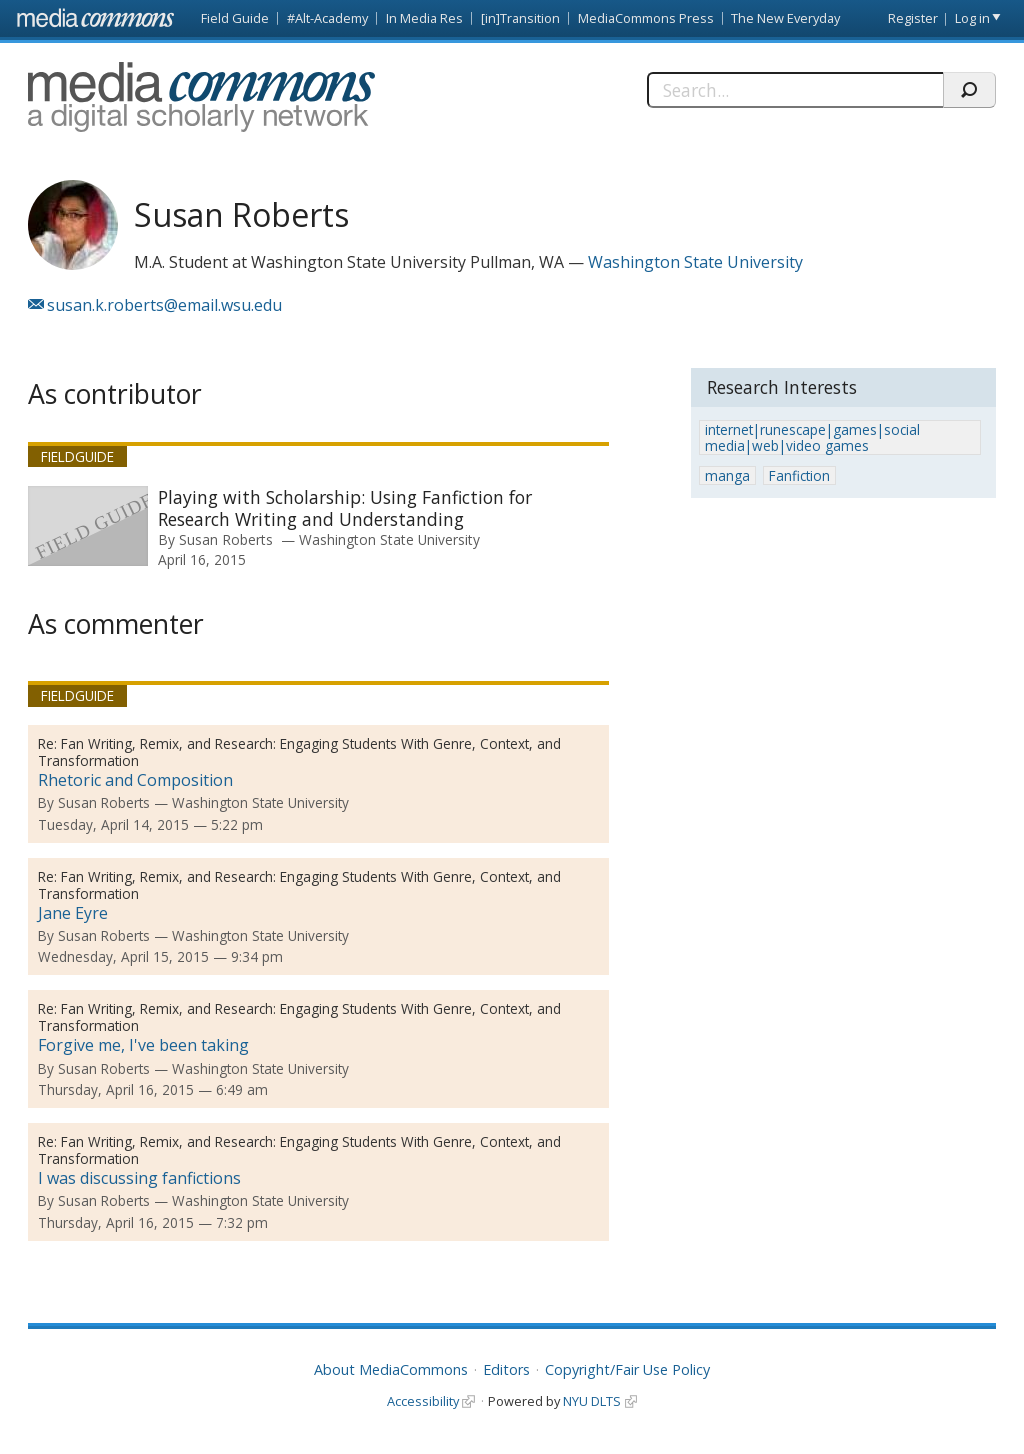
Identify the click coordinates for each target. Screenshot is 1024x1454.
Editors (506, 1369)
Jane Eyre (73, 913)
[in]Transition (520, 18)
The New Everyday (785, 18)
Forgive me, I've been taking (143, 1045)
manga (727, 475)
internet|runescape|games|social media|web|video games (812, 438)
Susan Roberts (226, 539)
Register (913, 18)
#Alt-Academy (327, 18)
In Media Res (424, 18)
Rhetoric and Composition (135, 780)
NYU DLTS (592, 1401)
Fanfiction (799, 475)
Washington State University (695, 262)
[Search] (795, 90)
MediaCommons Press (646, 18)
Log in (972, 18)
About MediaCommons (391, 1369)
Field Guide (235, 18)
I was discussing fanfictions (139, 1178)
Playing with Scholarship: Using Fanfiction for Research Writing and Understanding (345, 508)
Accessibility (423, 1401)
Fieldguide (77, 456)
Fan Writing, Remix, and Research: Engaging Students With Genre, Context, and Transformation (299, 752)
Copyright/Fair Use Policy (627, 1369)
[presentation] (88, 526)
